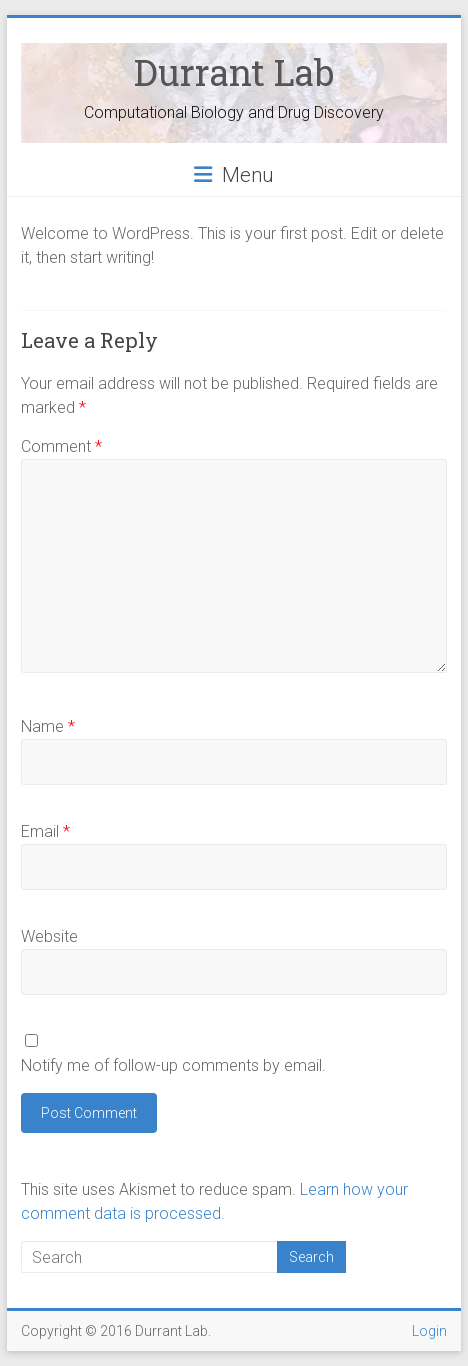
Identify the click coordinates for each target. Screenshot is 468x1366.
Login (429, 1331)
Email (45, 831)
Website (49, 936)
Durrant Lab (234, 72)
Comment (61, 446)
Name (48, 726)
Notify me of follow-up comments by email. (173, 1065)
